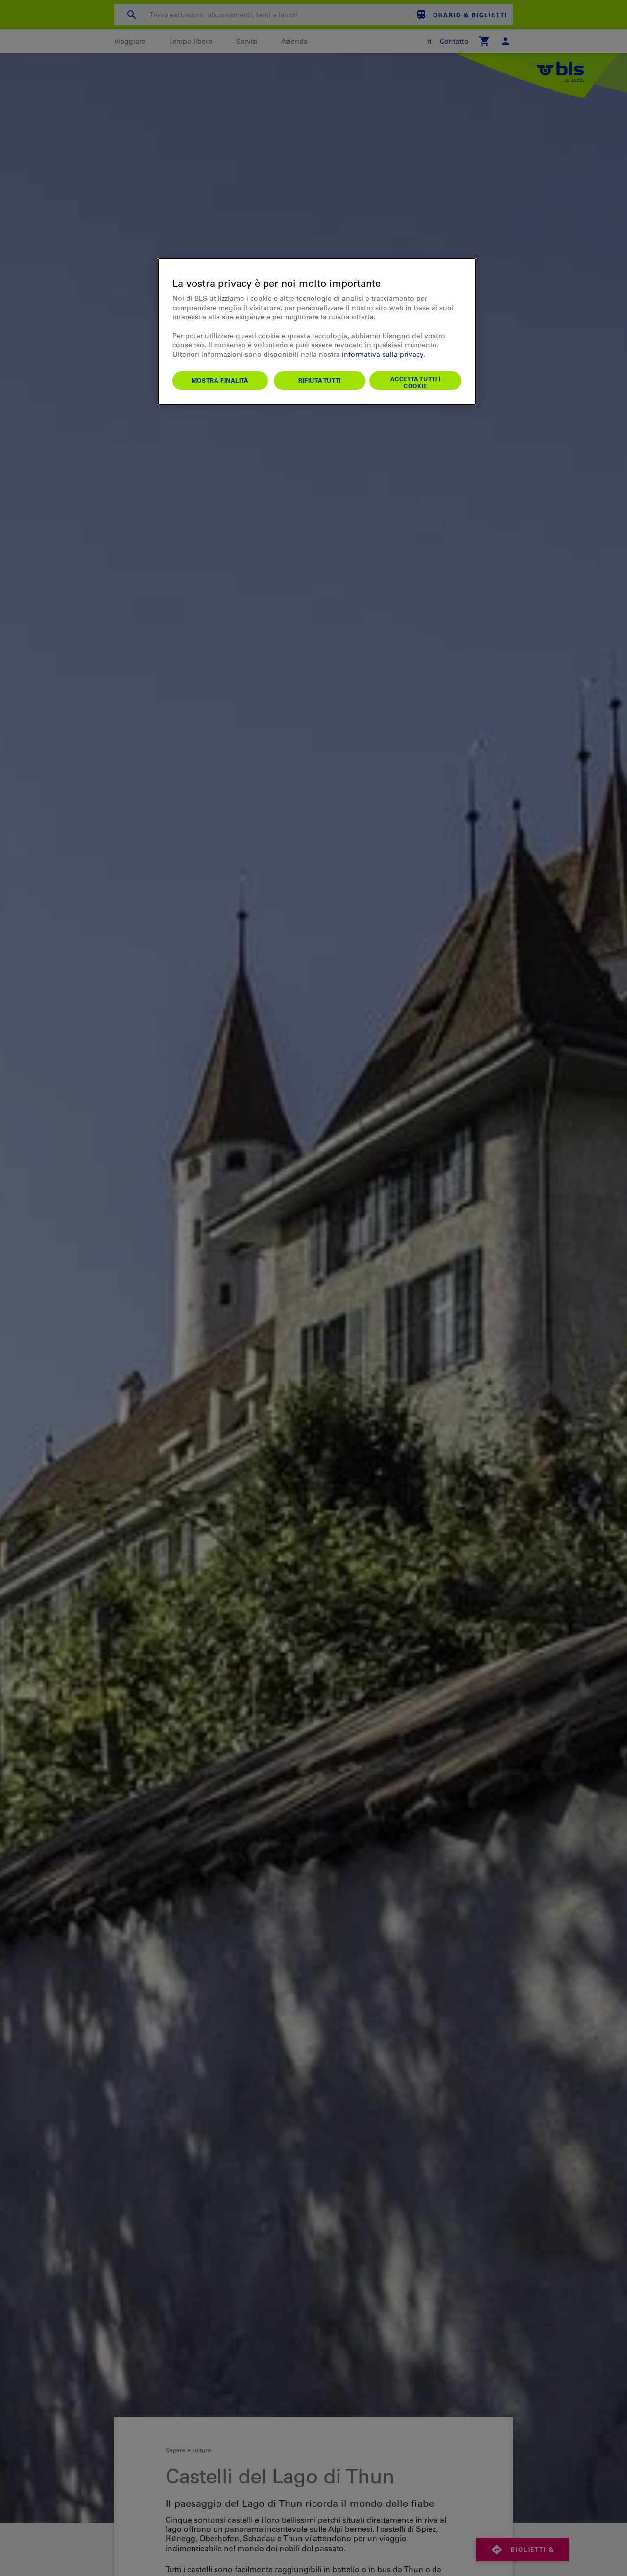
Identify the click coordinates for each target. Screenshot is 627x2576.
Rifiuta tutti (319, 380)
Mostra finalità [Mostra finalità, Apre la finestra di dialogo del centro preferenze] (220, 380)
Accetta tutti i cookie (415, 382)
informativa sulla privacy (382, 354)
